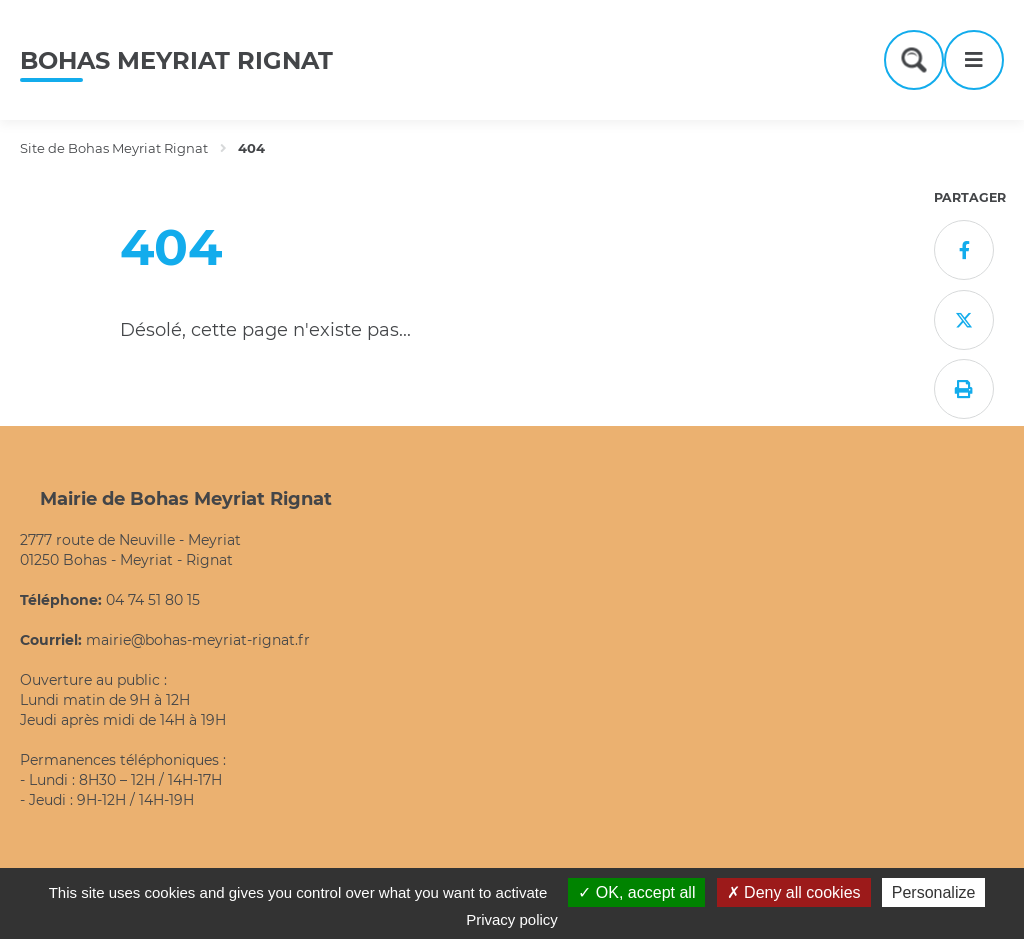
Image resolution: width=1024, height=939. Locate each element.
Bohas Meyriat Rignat (176, 60)
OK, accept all (636, 892)
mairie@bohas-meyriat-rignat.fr (198, 640)
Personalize (934, 892)
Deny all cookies (794, 892)
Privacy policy (512, 919)
